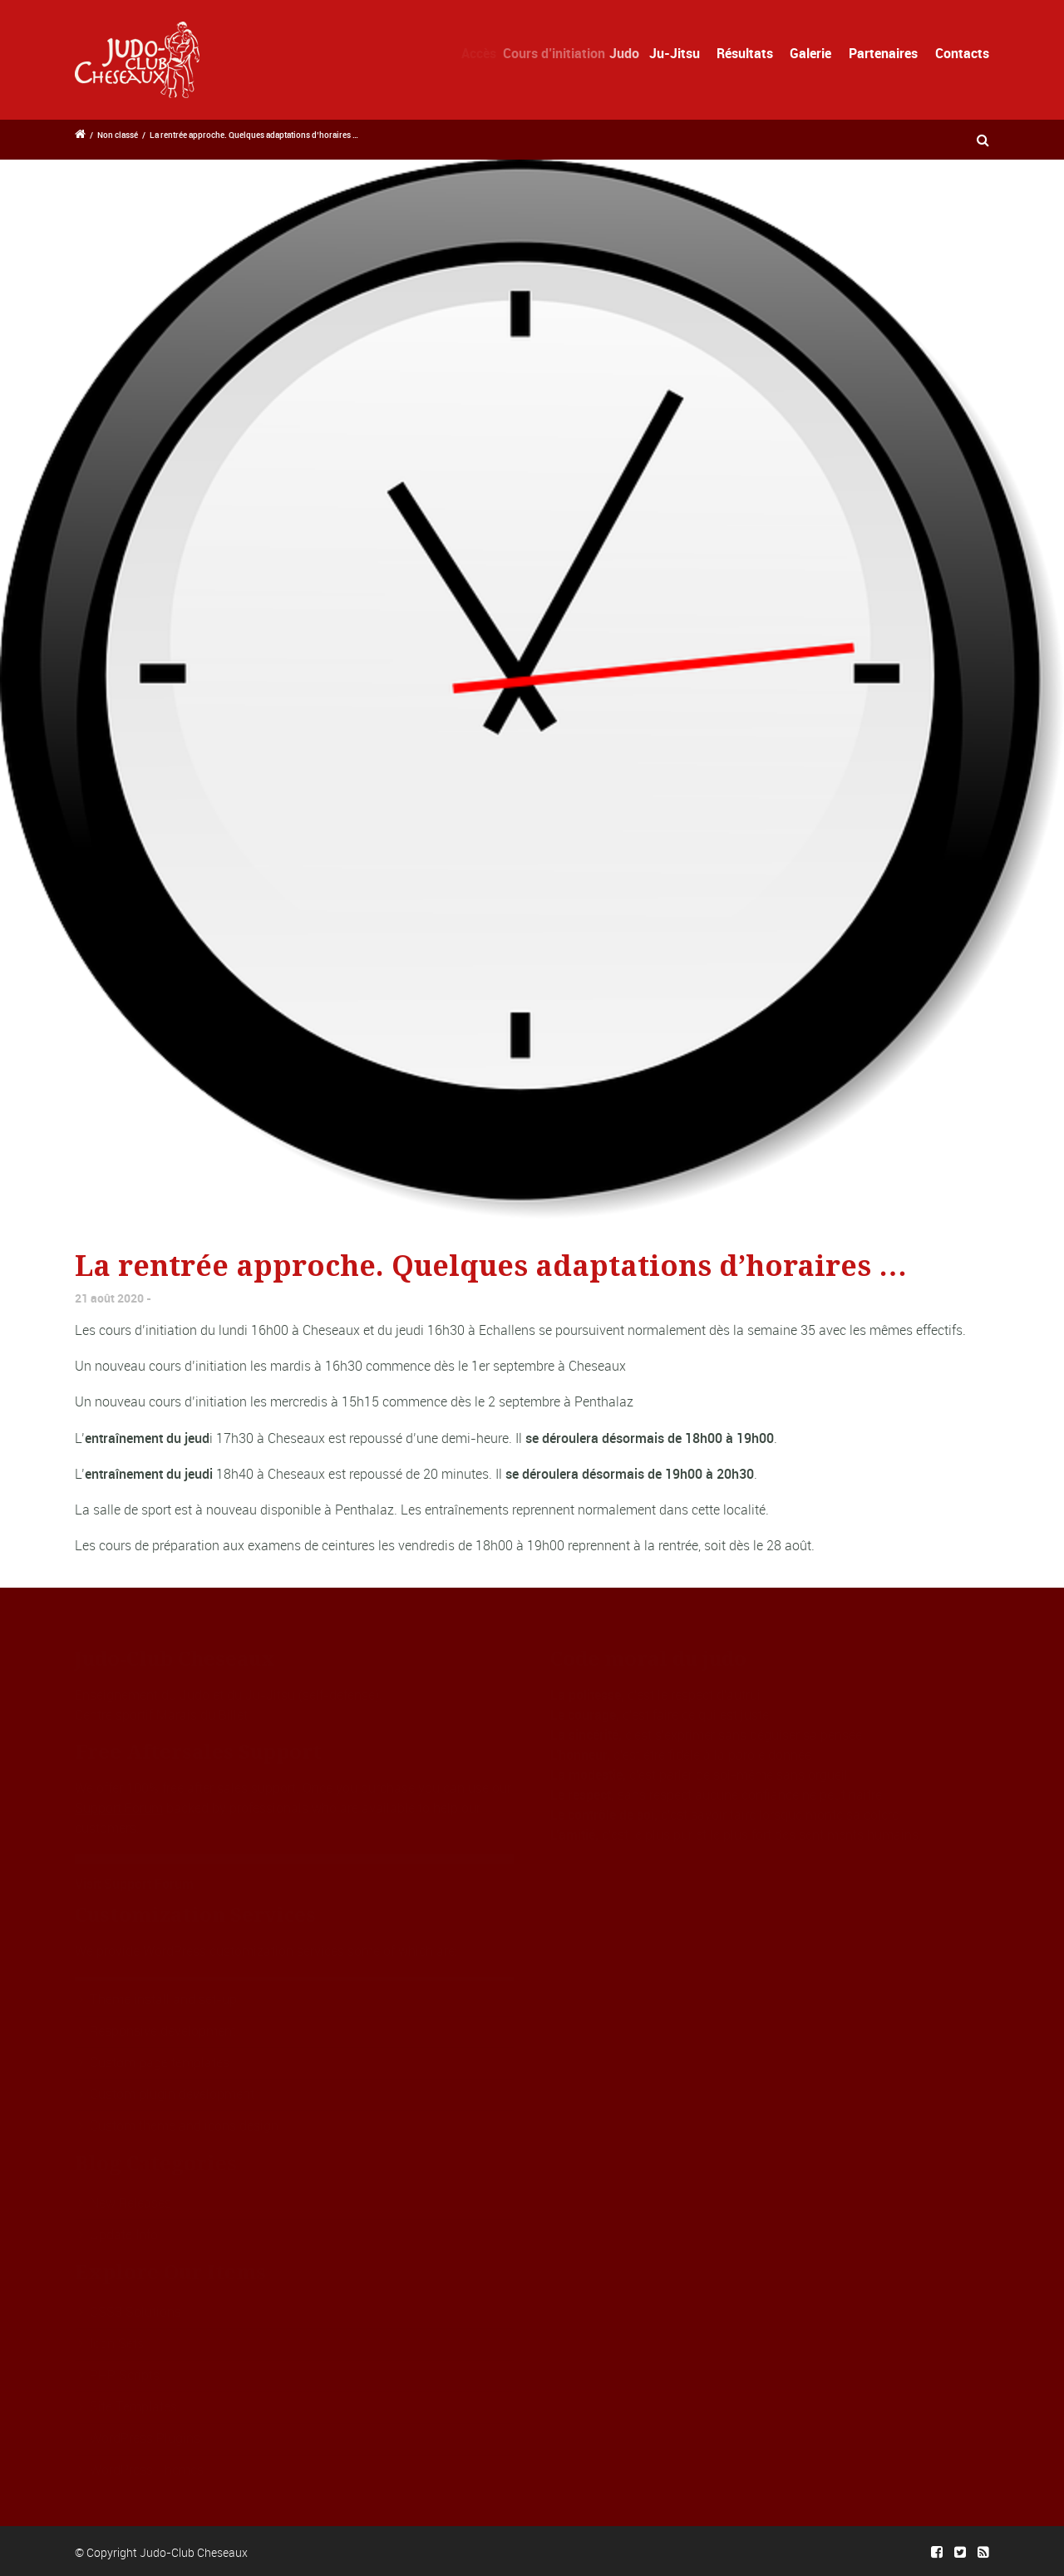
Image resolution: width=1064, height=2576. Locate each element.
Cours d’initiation (563, 53)
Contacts (962, 53)
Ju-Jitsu (681, 53)
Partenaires (883, 53)
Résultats (745, 53)
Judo (636, 53)
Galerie (810, 53)
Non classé (117, 134)
